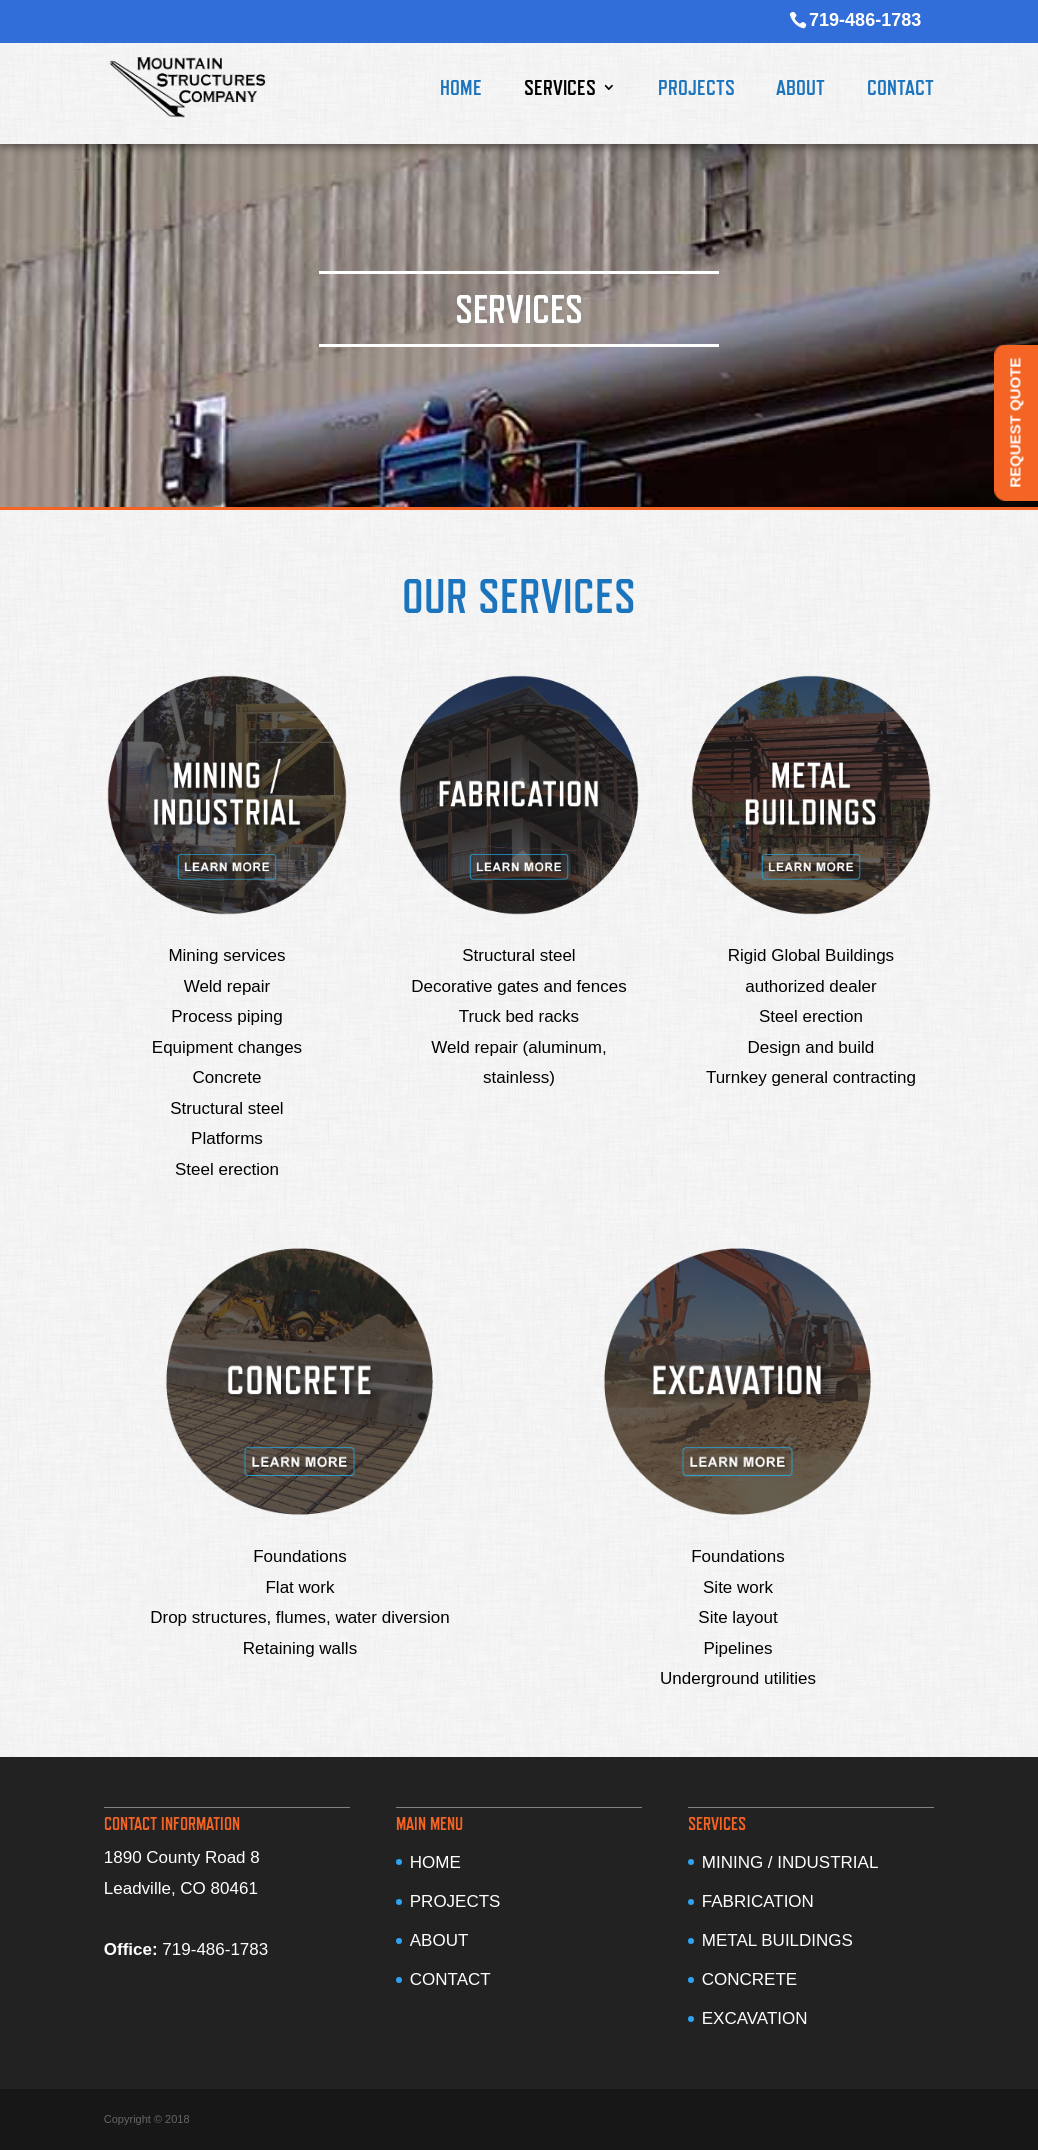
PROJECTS (696, 90)
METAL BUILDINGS (777, 1940)
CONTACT (900, 90)
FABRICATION (758, 1901)
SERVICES (560, 90)
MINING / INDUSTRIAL (790, 1862)
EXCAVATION (755, 2018)
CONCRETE (749, 1979)
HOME (461, 90)
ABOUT (800, 90)
